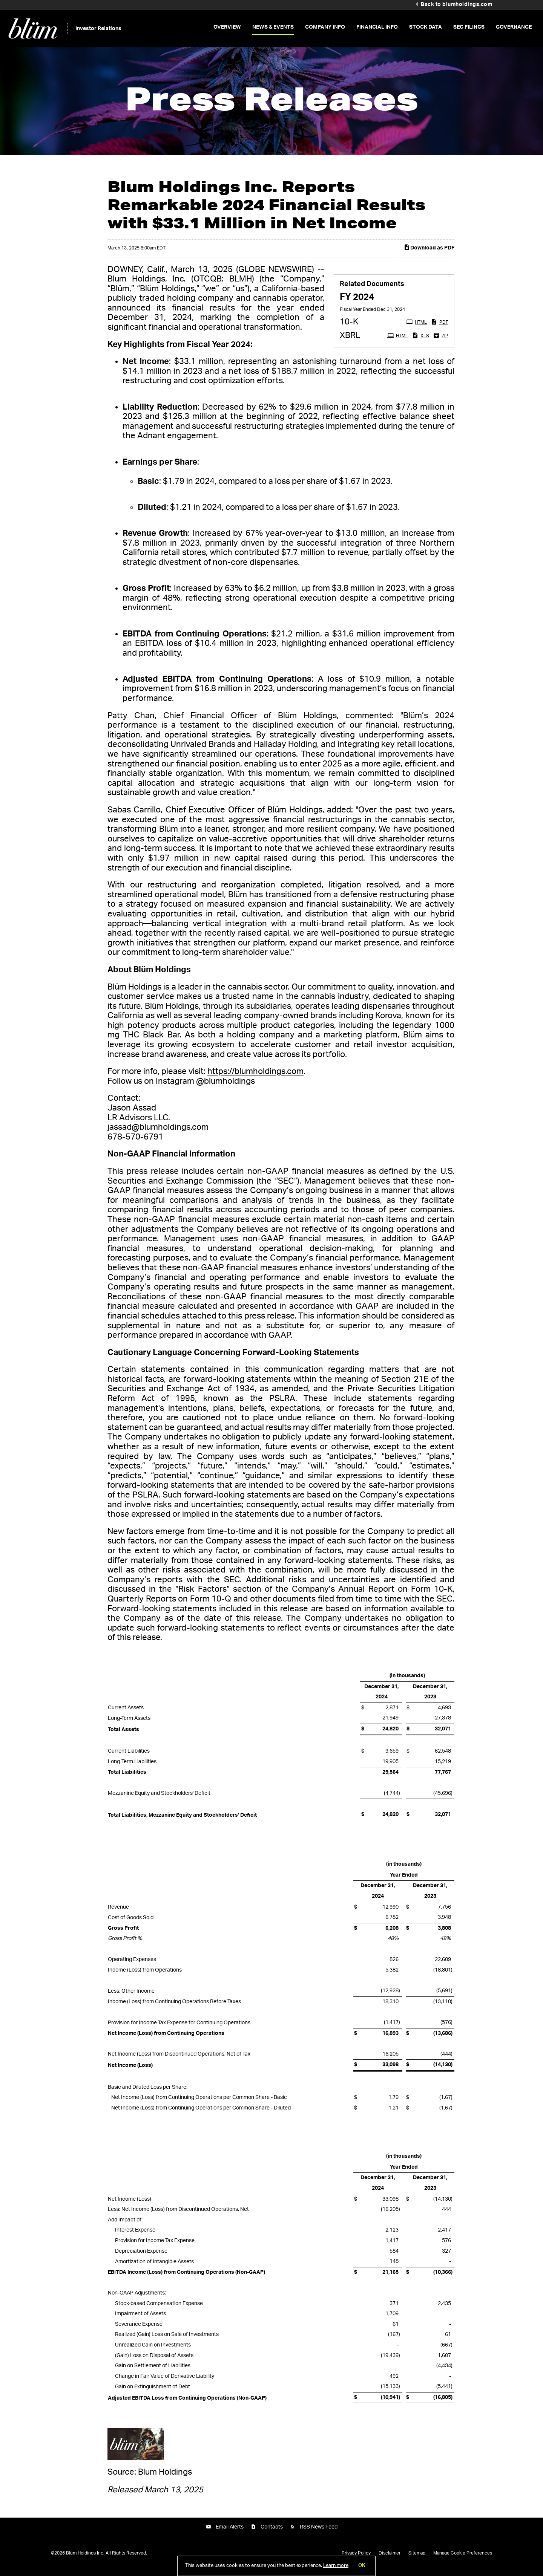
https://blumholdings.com (255, 1076)
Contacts (272, 2532)
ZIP (441, 340)
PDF (440, 327)
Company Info (325, 27)
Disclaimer (389, 2558)
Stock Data (425, 27)
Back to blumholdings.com (456, 4)
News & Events (273, 27)
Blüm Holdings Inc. (85, 2558)
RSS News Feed (318, 2532)
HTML (417, 327)
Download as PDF (428, 252)
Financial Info (377, 27)
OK (361, 2565)
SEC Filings (469, 27)
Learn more (335, 2565)
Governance (514, 27)
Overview (227, 27)
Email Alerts (230, 2532)
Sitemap (416, 2558)
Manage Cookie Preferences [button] (462, 2558)
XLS (421, 340)
